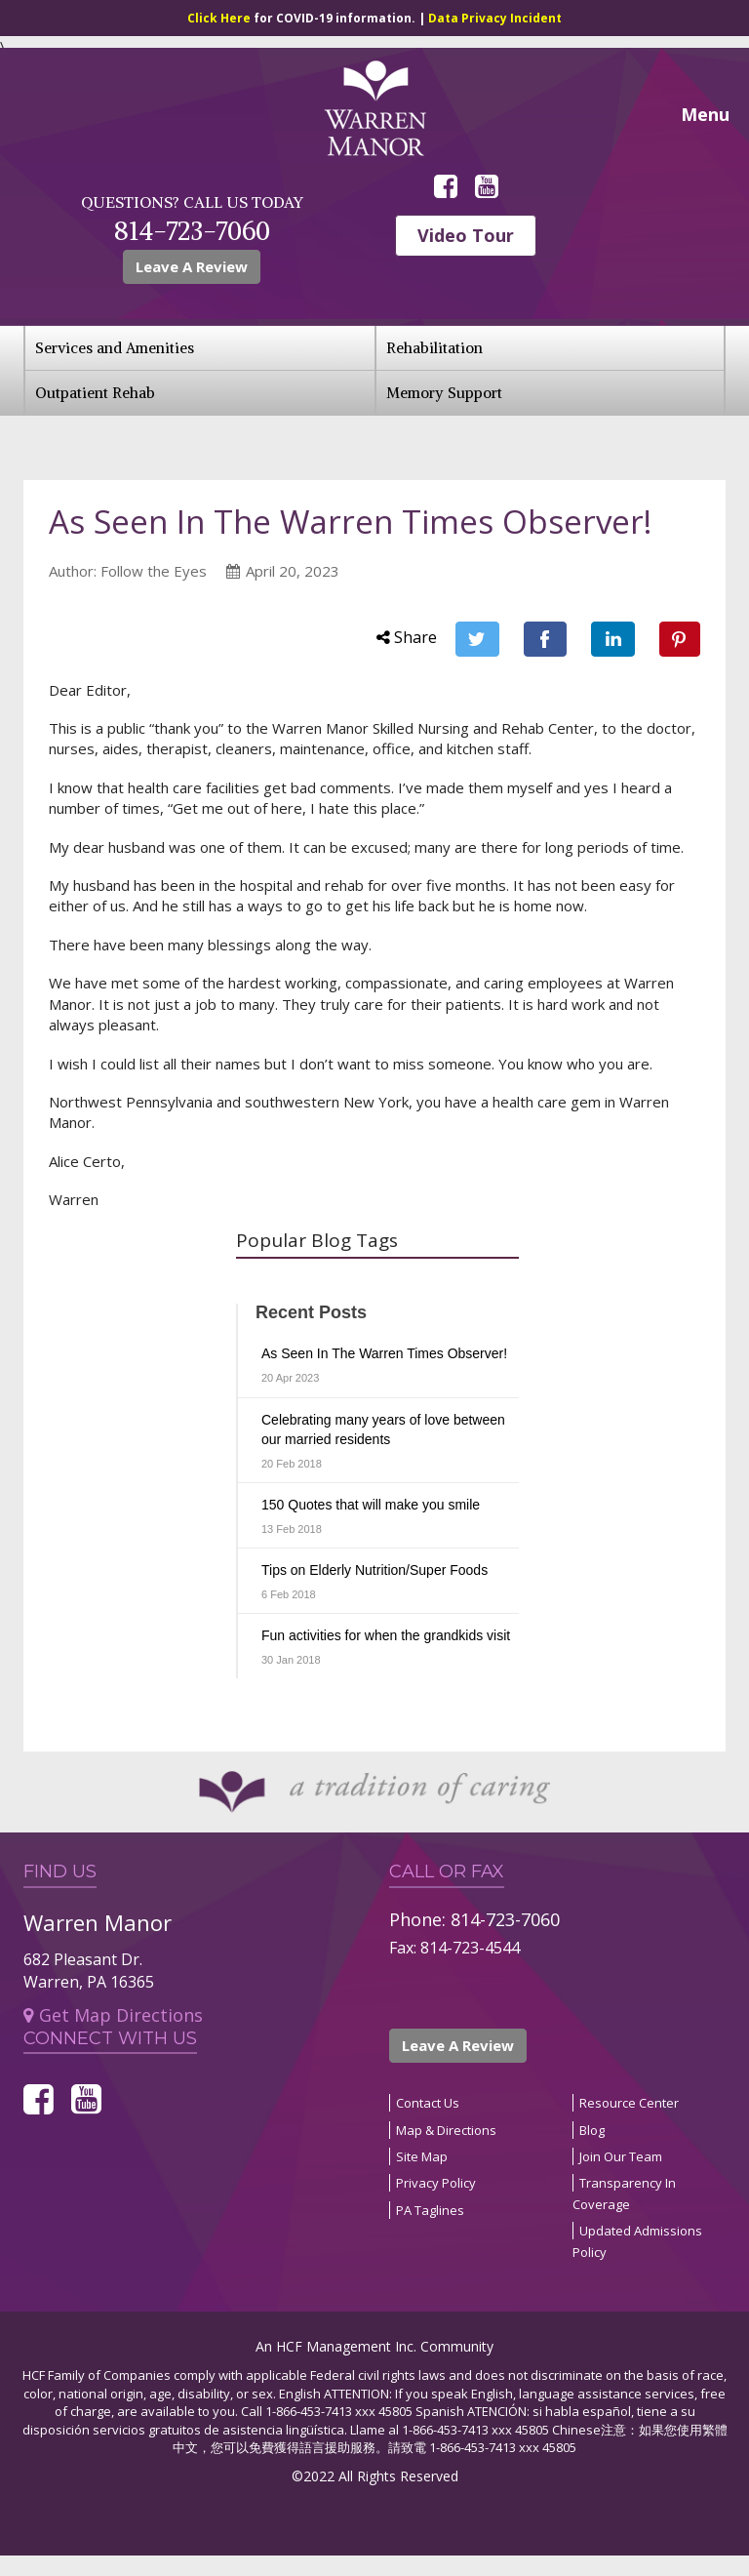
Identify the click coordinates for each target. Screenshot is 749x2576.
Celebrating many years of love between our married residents (383, 1429)
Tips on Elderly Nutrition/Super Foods (374, 1570)
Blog (592, 2130)
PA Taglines (430, 2210)
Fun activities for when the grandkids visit (385, 1635)
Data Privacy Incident (495, 18)
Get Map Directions (113, 2015)
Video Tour (465, 235)
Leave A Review (192, 266)
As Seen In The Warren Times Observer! (384, 1353)
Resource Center (629, 2103)
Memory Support (444, 392)
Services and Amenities (114, 348)
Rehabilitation (434, 348)
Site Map (422, 2156)
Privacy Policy (436, 2183)
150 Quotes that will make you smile (370, 1504)
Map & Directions (446, 2130)
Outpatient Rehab (95, 392)
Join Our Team (620, 2156)
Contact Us (427, 2103)
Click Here (220, 18)
